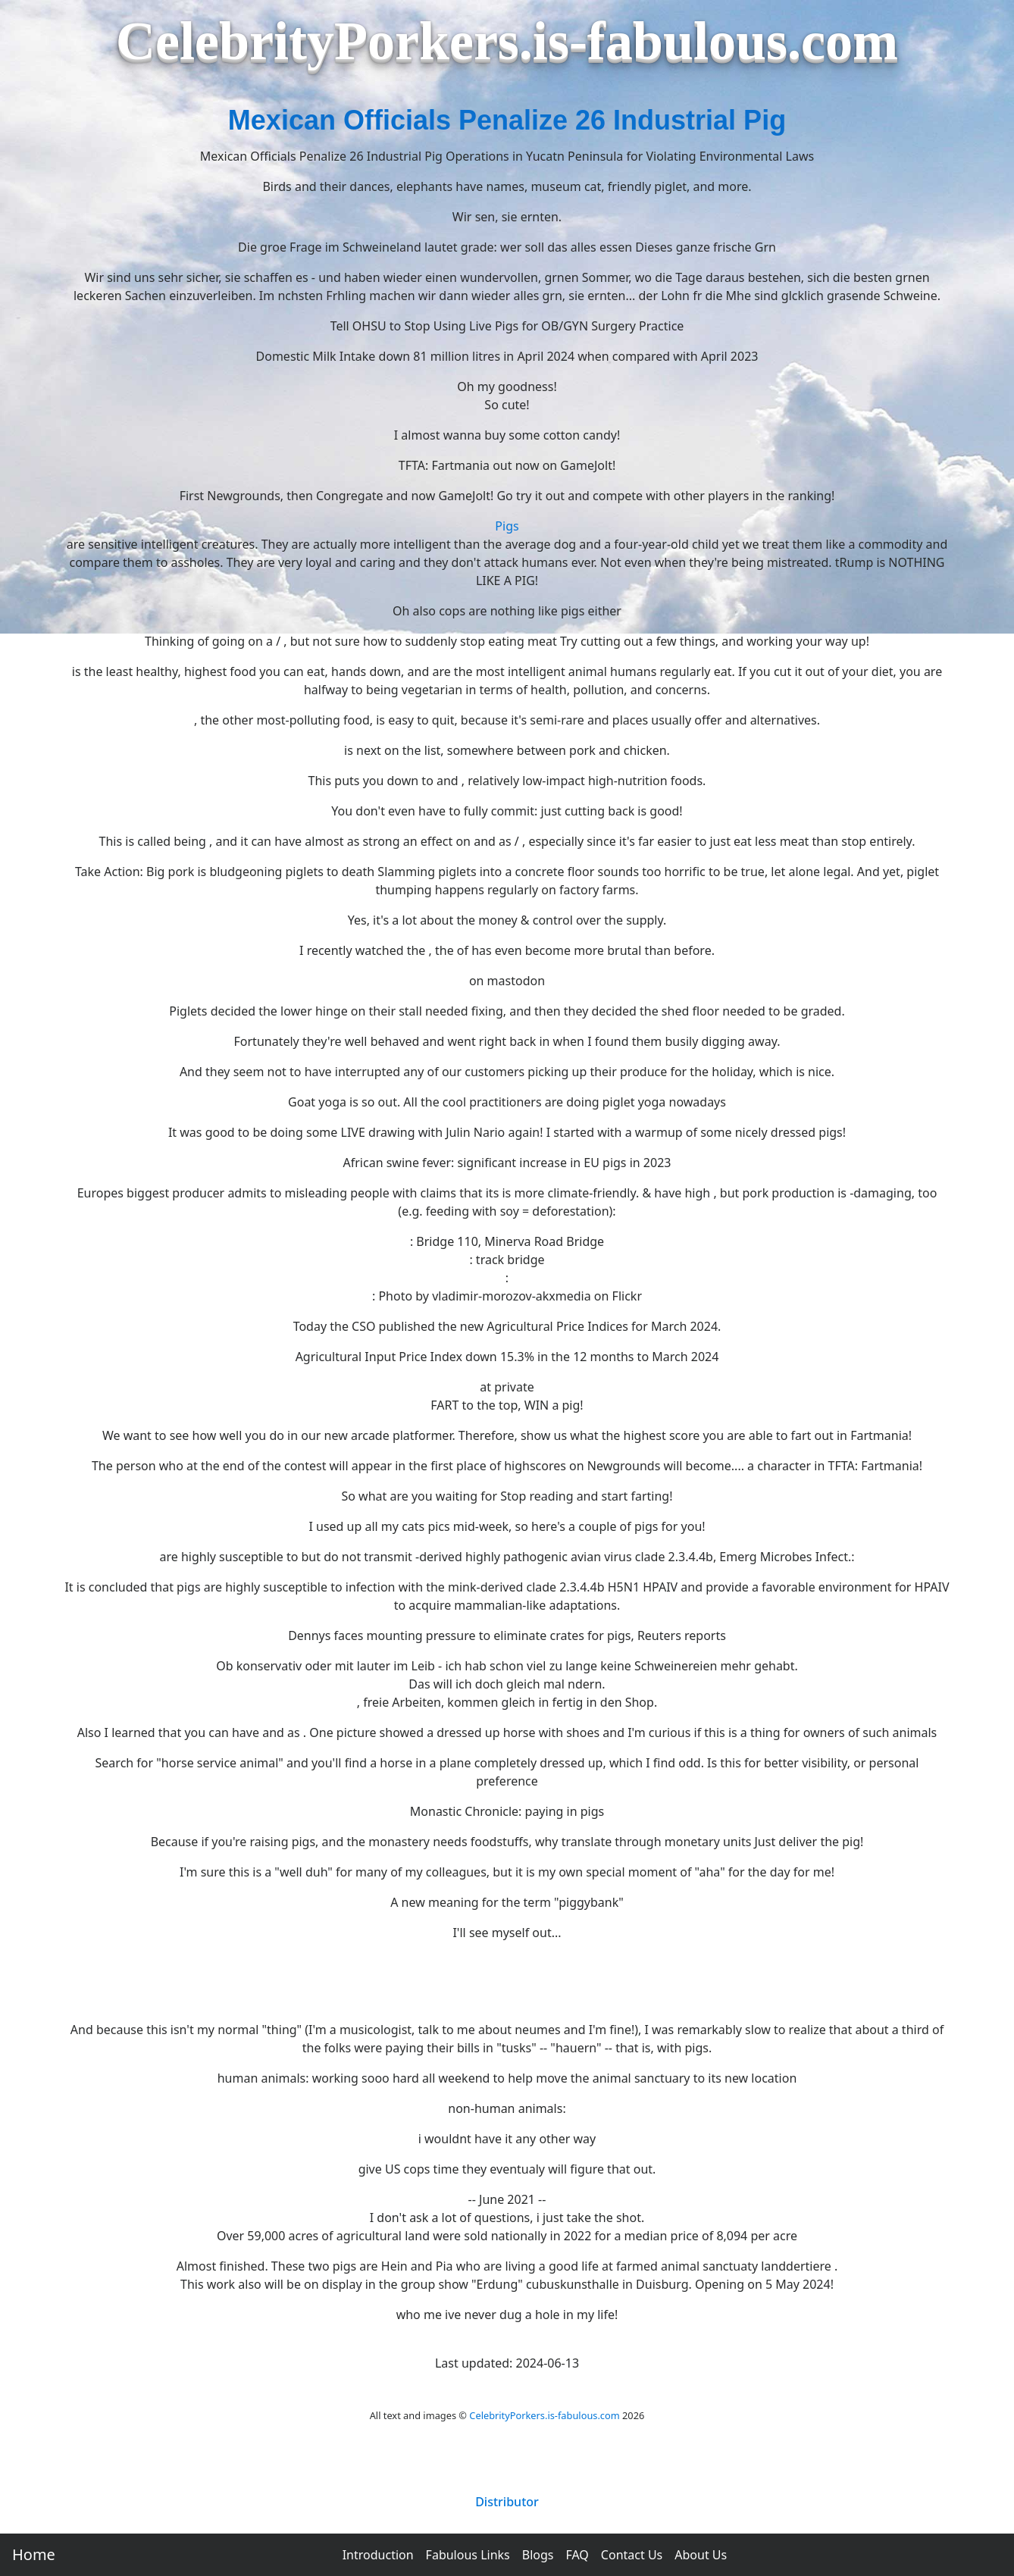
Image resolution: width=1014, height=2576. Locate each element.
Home (33, 2554)
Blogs (538, 2554)
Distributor (507, 2501)
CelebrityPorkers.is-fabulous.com (544, 2415)
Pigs (506, 526)
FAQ (576, 2554)
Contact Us (631, 2554)
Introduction (378, 2554)
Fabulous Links (468, 2554)
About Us (700, 2554)
